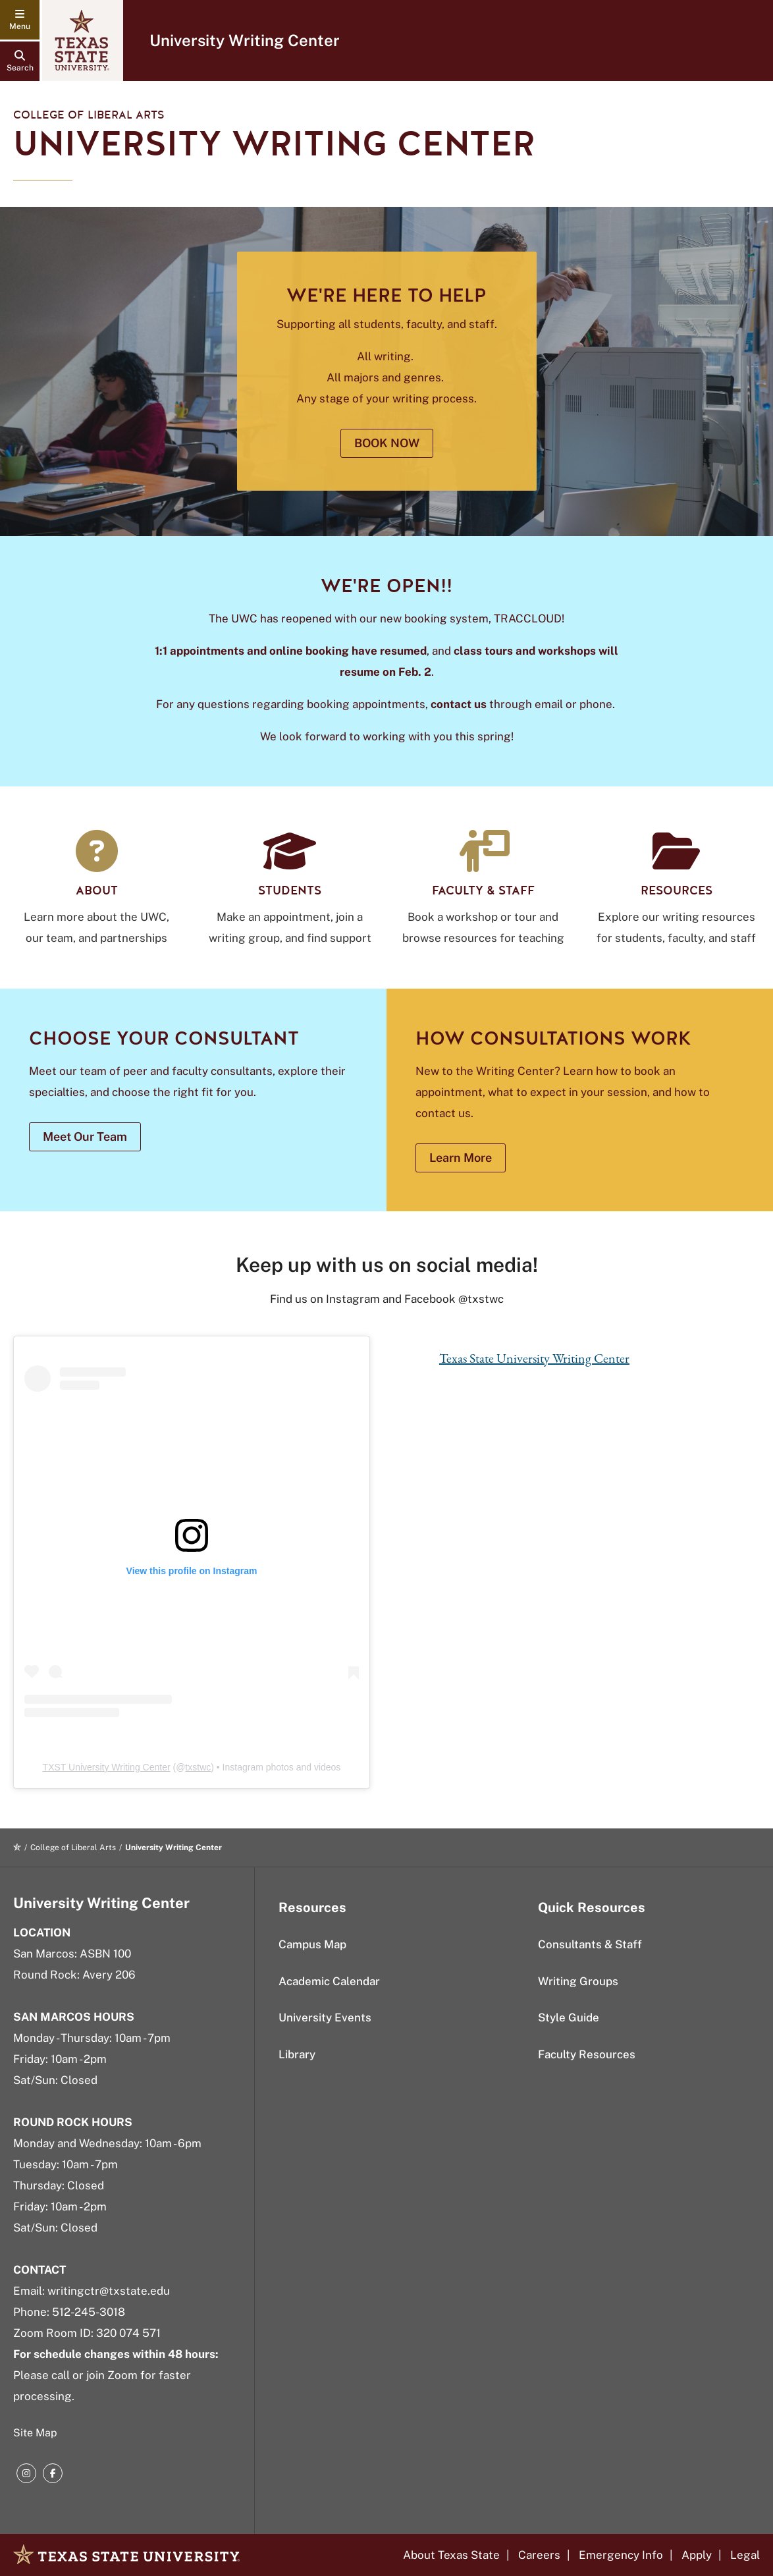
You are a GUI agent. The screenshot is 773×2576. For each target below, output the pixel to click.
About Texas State (451, 2555)
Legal (745, 2555)
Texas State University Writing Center (534, 1358)
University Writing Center (244, 40)
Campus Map (312, 1944)
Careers (539, 2555)
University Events (325, 2017)
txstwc (198, 1767)
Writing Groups (578, 1981)
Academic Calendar (329, 1981)
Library (297, 2054)
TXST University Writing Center (107, 1767)
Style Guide (568, 2017)
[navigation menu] (20, 20)
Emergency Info (621, 2555)
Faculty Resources (586, 2054)
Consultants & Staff (590, 1944)
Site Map (35, 2432)
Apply (696, 2555)
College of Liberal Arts (89, 115)
